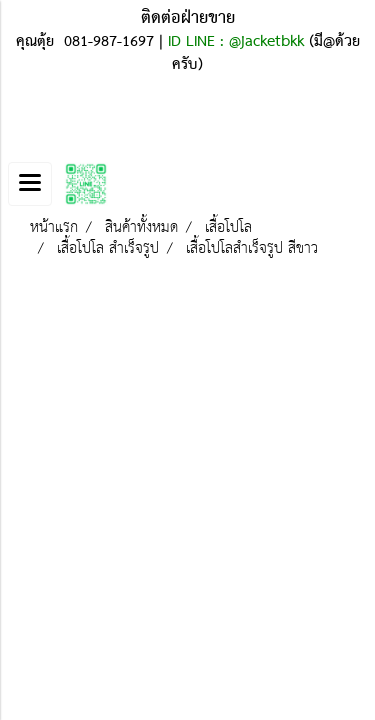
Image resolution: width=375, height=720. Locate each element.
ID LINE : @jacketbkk (236, 42)
